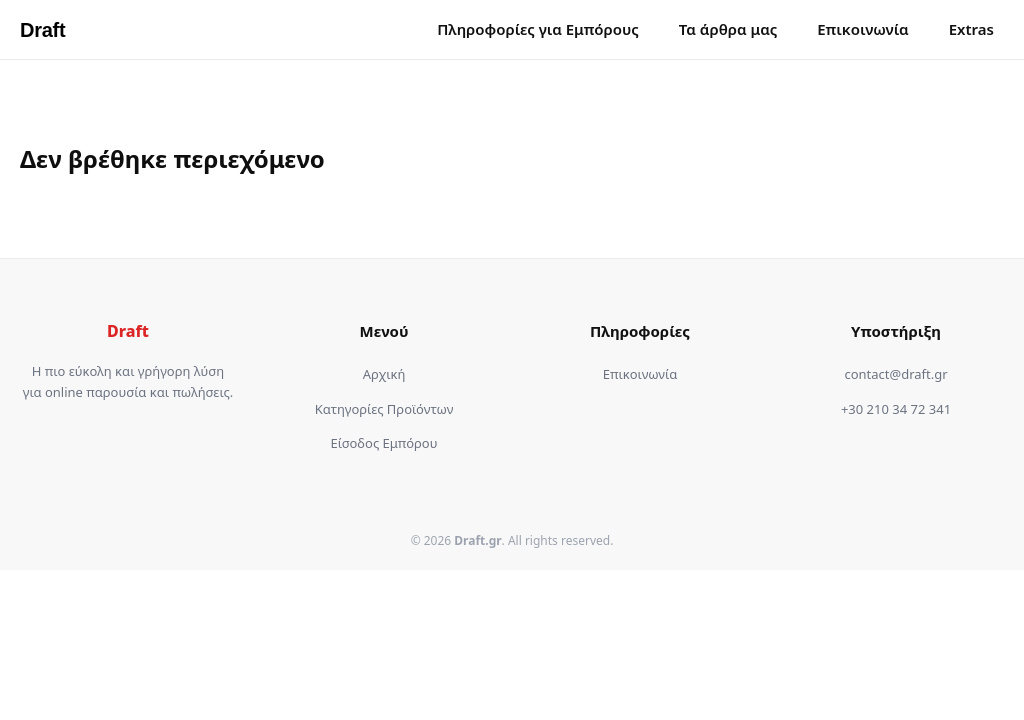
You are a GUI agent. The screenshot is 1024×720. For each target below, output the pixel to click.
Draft (42, 30)
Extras (971, 29)
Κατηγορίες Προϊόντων (384, 409)
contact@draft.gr (895, 374)
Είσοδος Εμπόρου (384, 443)
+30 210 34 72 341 (896, 409)
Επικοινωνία (863, 29)
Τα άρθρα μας (728, 29)
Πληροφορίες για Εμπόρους (538, 29)
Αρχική (384, 374)
